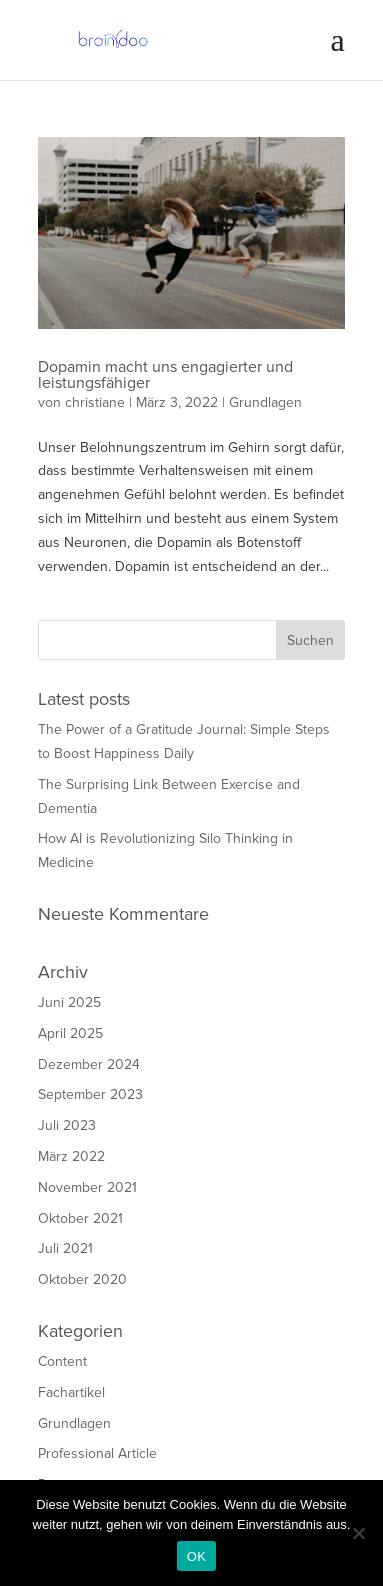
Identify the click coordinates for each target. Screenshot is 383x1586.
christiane (95, 402)
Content (62, 1361)
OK (196, 1556)
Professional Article (97, 1453)
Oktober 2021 (80, 1218)
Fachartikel (71, 1392)
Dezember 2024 (89, 1064)
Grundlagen (265, 402)
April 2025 (70, 1033)
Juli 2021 (65, 1248)
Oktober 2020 (82, 1279)
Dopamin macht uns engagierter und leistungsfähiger (165, 375)
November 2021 (87, 1187)
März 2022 (71, 1156)
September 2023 (90, 1094)
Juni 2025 (69, 1002)
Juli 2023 (67, 1125)
